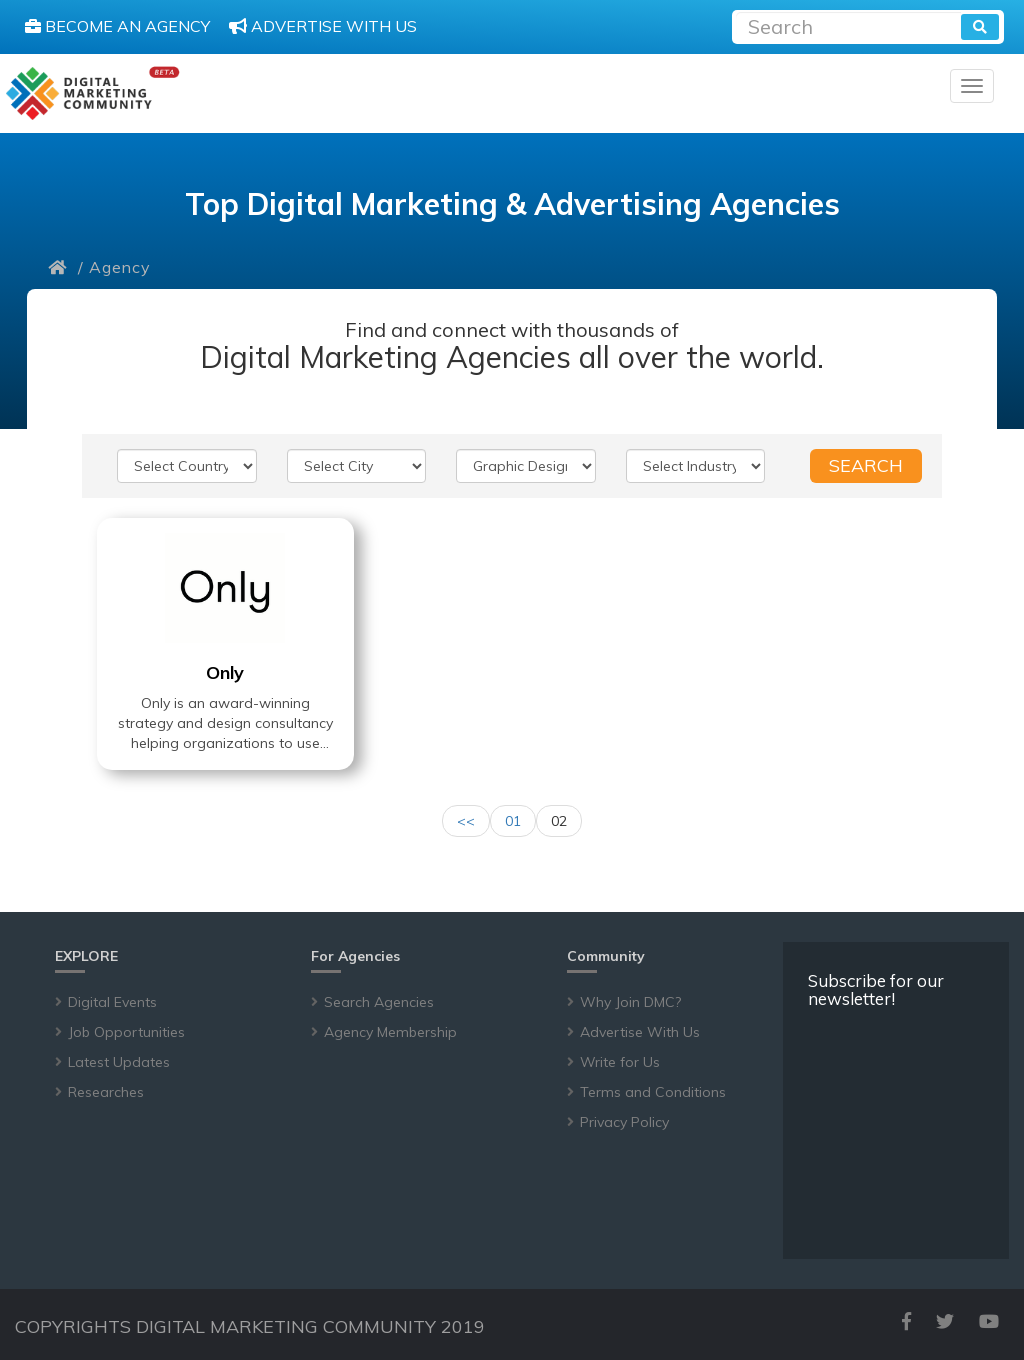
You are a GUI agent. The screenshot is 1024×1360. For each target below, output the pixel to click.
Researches (106, 1092)
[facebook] (906, 1321)
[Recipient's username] (848, 24)
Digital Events (112, 1002)
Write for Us (620, 1062)
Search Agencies (379, 1002)
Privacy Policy (624, 1122)
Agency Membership (390, 1032)
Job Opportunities (126, 1032)
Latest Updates (119, 1062)
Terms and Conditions (653, 1092)
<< (466, 821)
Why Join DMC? (630, 1002)
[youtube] (989, 1321)
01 (513, 821)
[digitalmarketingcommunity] (92, 93)
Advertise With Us (640, 1032)
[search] (980, 27)
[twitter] (945, 1321)
